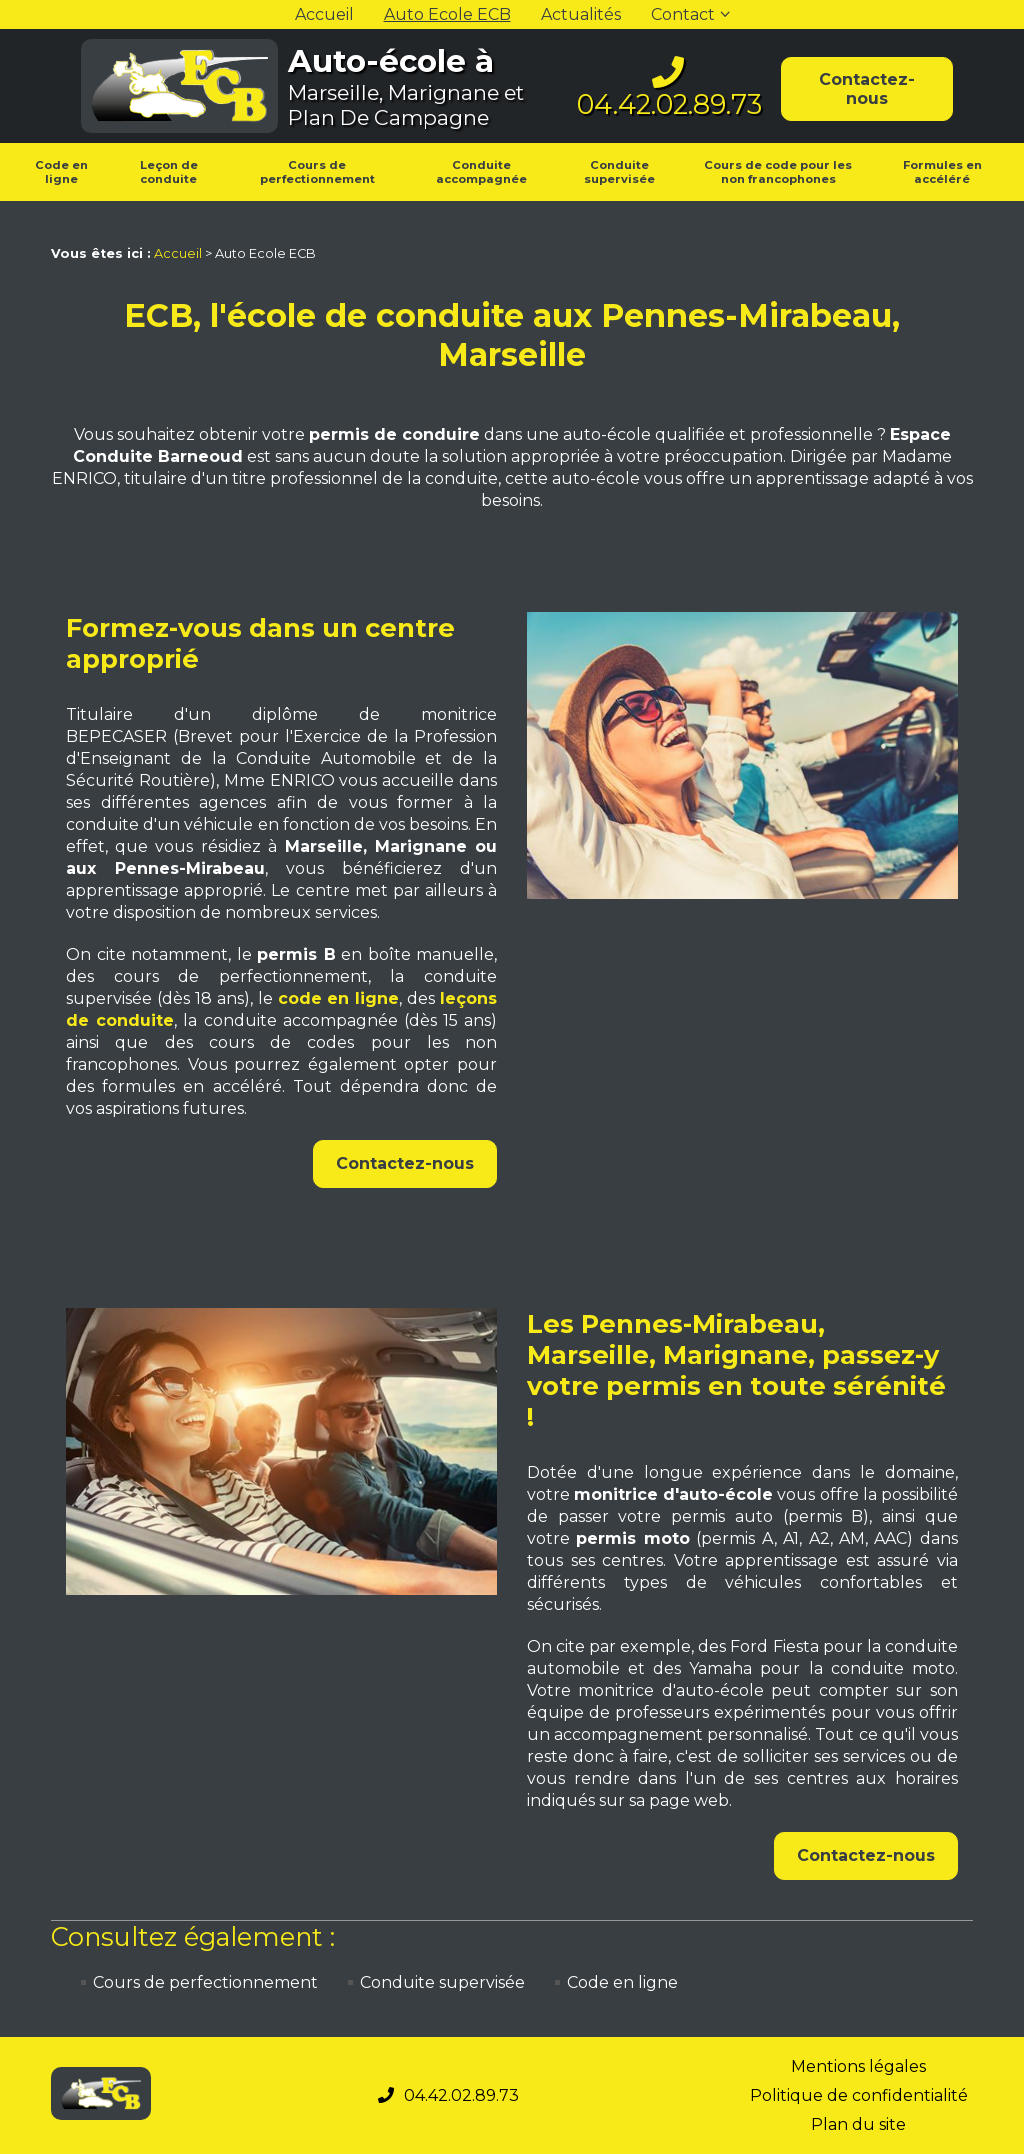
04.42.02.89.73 (669, 104)
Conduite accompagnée (481, 172)
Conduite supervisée (619, 172)
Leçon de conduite (169, 172)
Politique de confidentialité (859, 2095)
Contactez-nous (867, 89)
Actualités (581, 14)
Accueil (324, 14)
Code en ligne (61, 172)
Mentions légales (858, 2066)
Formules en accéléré (942, 172)
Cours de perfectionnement (317, 172)
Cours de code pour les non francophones (778, 172)
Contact (683, 14)
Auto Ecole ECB (447, 14)
